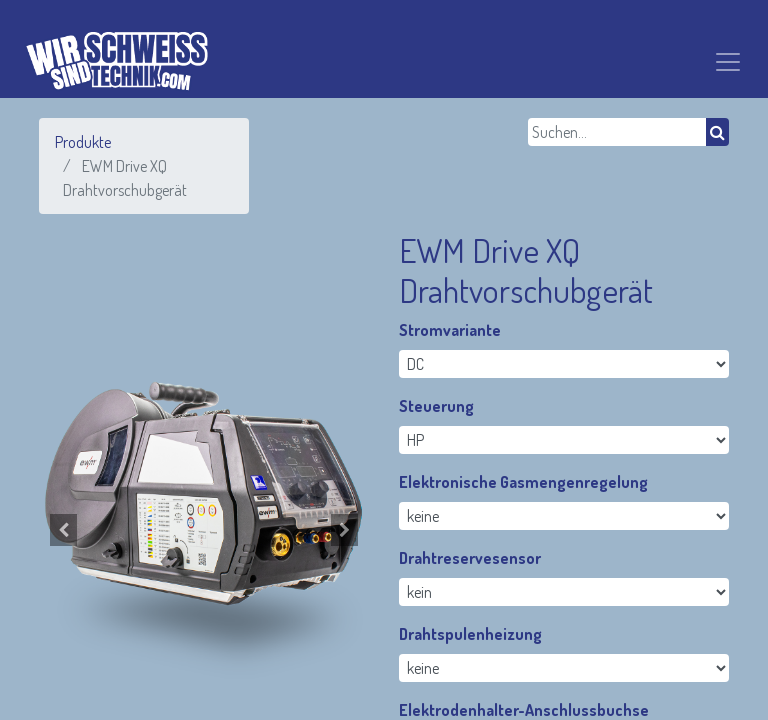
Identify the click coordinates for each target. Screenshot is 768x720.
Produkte (83, 142)
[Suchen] (717, 132)
